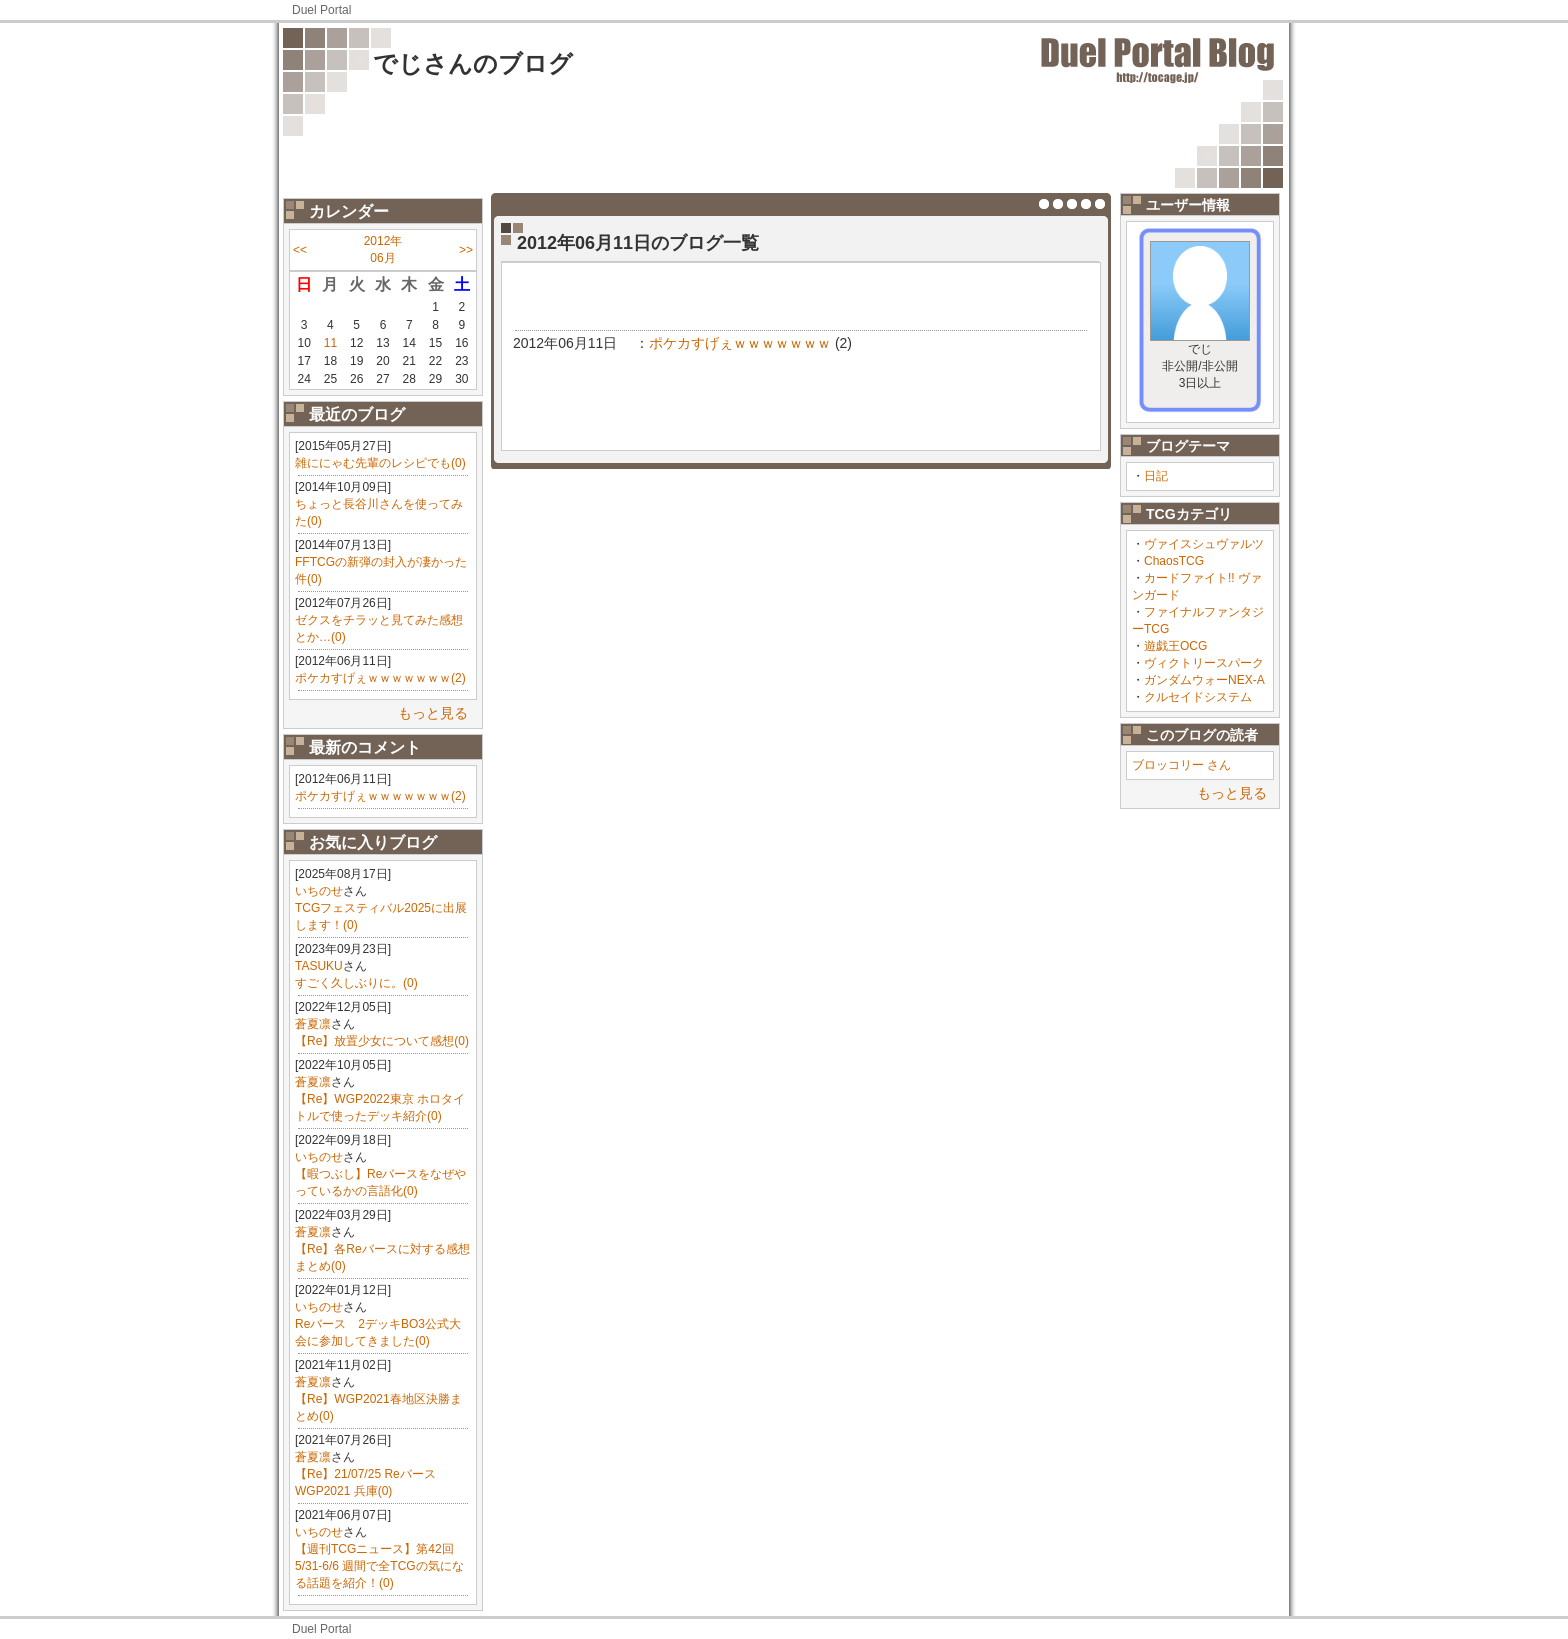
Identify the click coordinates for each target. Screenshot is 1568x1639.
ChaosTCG (1174, 561)
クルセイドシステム (1198, 697)
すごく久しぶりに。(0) (356, 983)
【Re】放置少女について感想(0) (382, 1041)
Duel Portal (321, 10)
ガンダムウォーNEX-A (1204, 680)
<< (300, 250)
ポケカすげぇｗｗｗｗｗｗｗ (740, 343)
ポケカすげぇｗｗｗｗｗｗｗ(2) (380, 678)
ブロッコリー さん (1181, 765)
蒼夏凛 (313, 1024)
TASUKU (319, 966)
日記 (1156, 476)
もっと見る (433, 713)
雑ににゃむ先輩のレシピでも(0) (380, 463)
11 (330, 343)
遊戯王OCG (1175, 646)
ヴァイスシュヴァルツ (1204, 544)
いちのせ (319, 891)
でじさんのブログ (473, 63)
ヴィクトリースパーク (1204, 663)
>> (466, 250)
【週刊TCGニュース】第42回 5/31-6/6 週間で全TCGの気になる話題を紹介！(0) (379, 1566)
